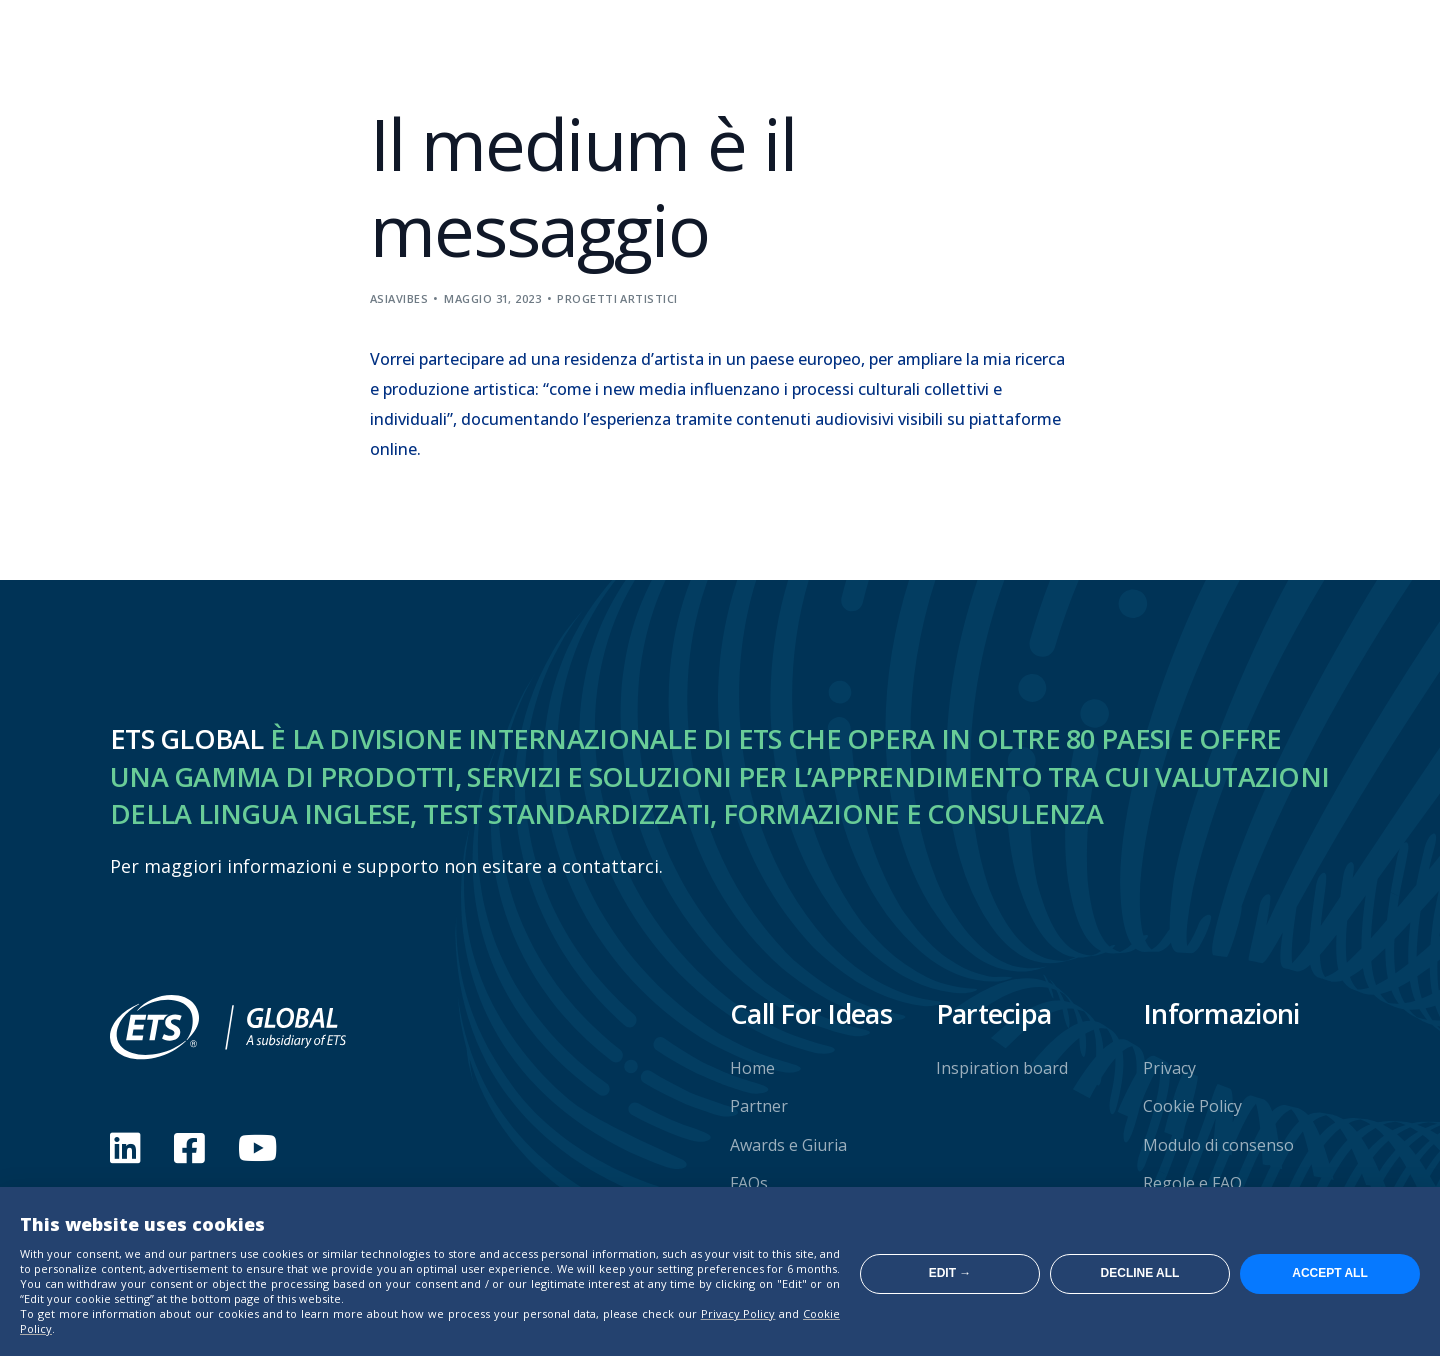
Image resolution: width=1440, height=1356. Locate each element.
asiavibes (399, 298)
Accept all (1330, 1273)
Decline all (1140, 1273)
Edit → (950, 1273)
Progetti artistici (617, 298)
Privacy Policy (738, 1313)
